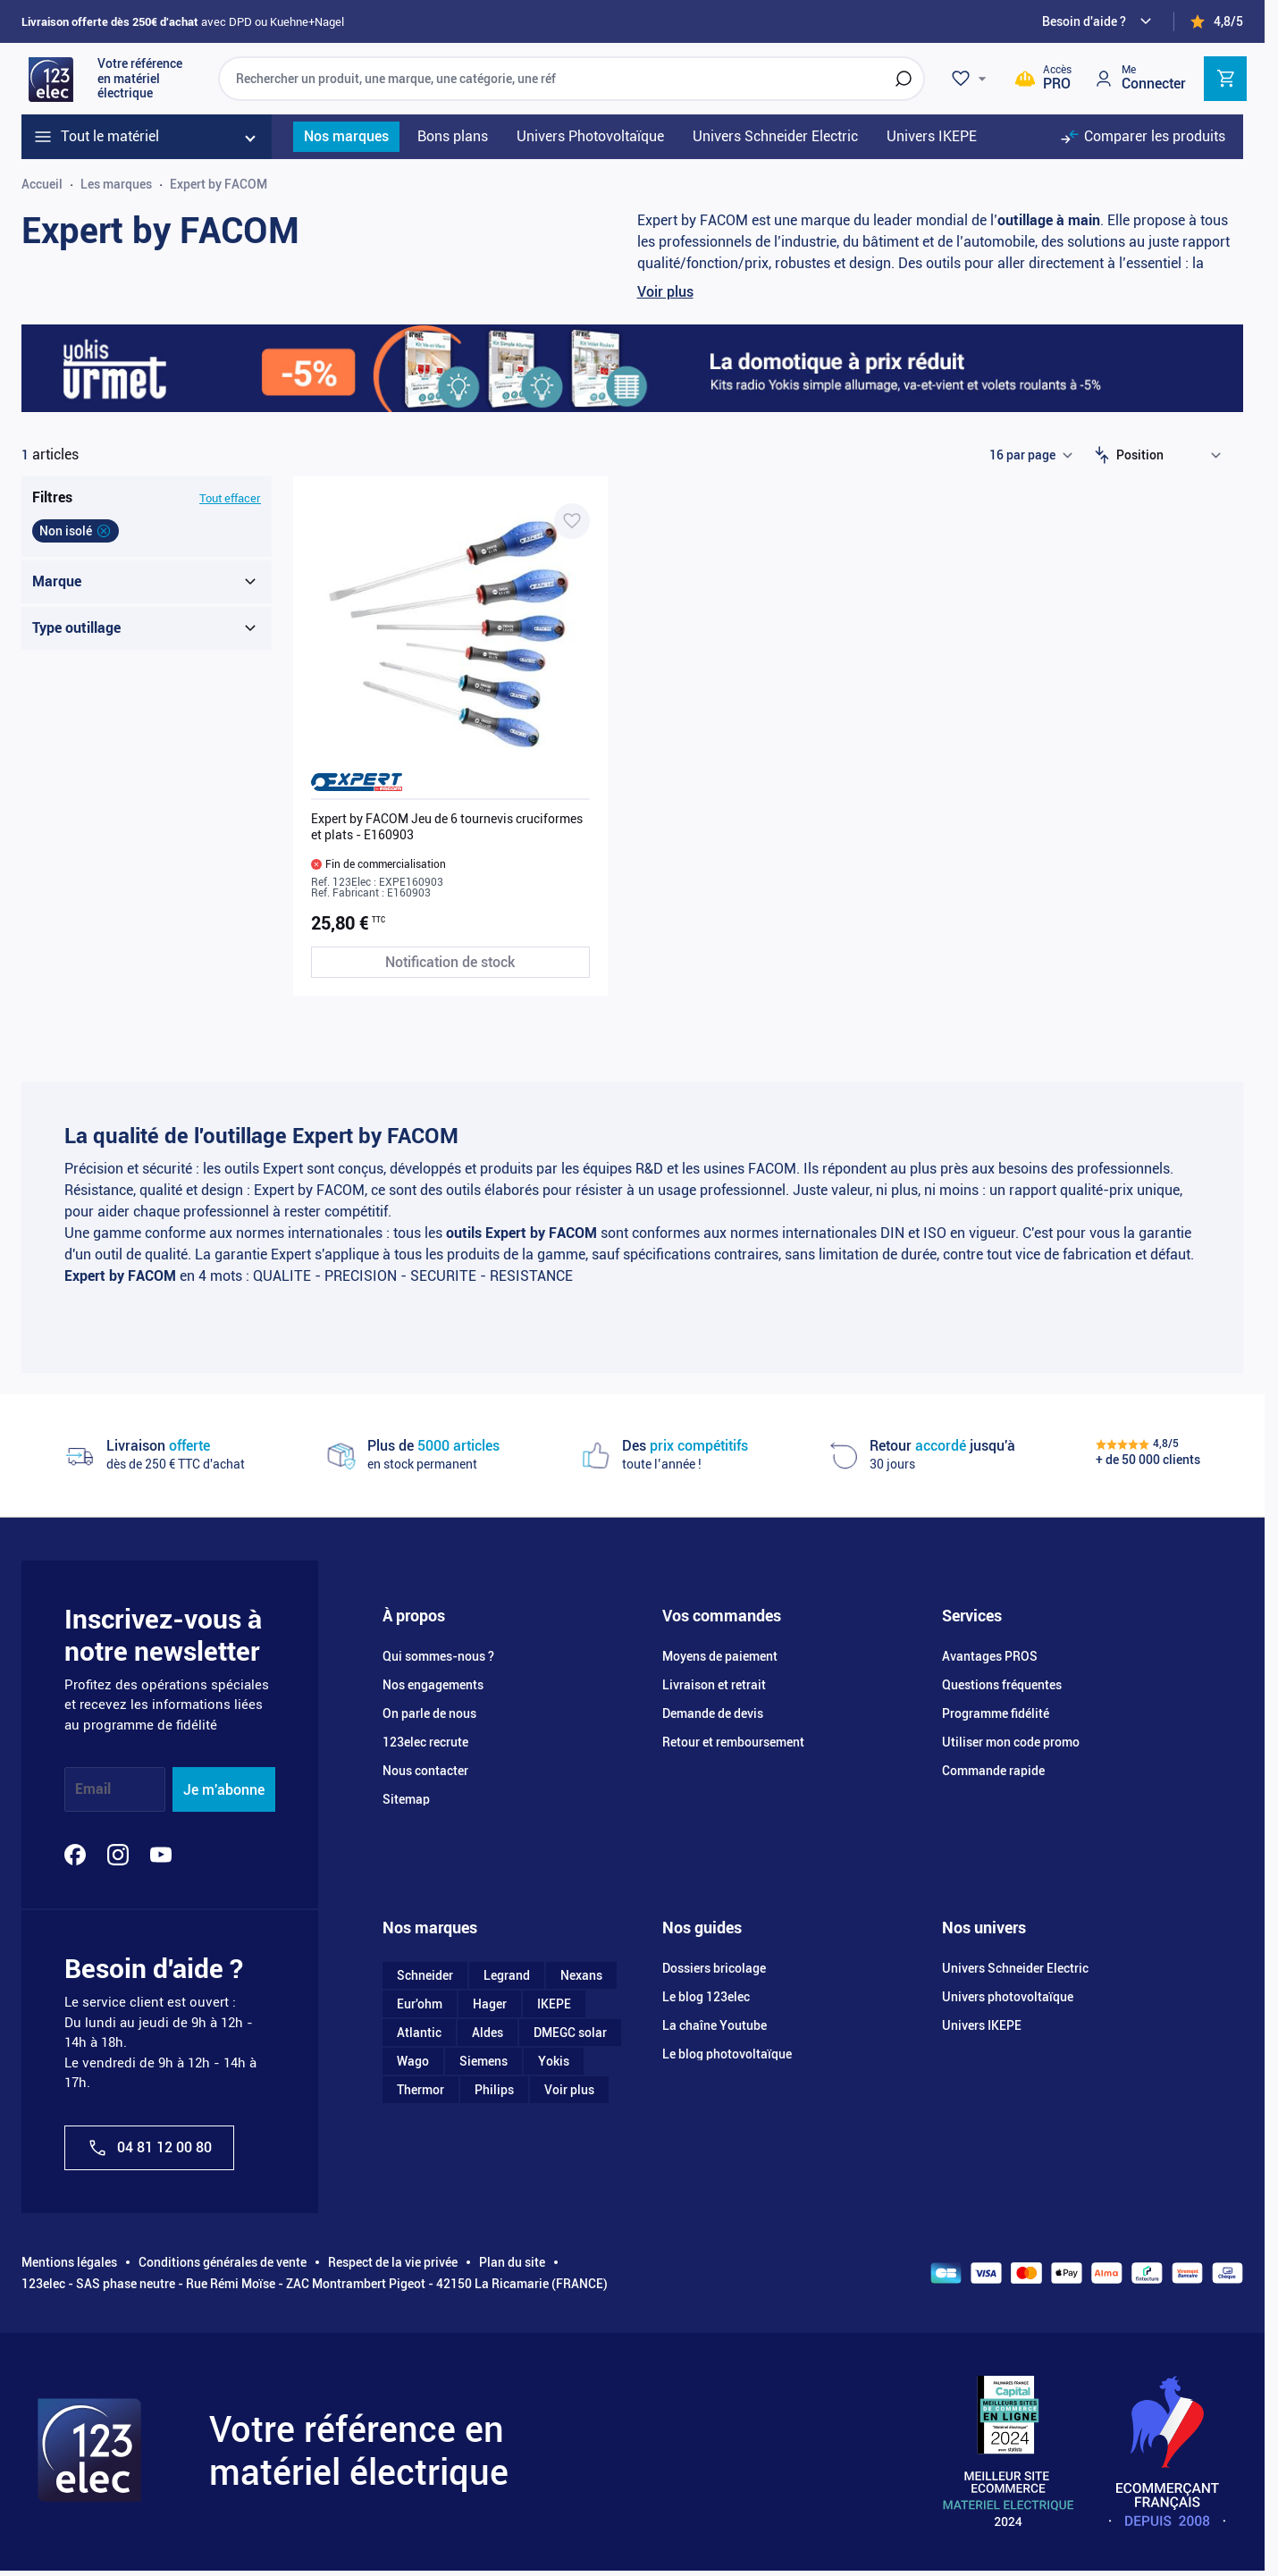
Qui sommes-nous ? (438, 1656)
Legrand (506, 1975)
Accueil (42, 184)
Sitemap (406, 1799)
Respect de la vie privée (393, 2262)
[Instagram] (118, 1854)
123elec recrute (425, 1742)
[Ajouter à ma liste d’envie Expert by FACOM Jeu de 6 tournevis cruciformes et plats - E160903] (572, 521)
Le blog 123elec (706, 1997)
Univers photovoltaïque (1007, 1997)
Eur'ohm (419, 2004)
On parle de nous (429, 1713)
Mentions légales (69, 2262)
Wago (413, 2061)
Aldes (487, 2032)
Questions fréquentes (1002, 1685)
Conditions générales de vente (223, 2262)
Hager (490, 2004)
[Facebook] (75, 1854)
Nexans (581, 1975)
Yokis (553, 2061)
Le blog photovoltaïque (727, 2054)
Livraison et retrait (714, 1685)
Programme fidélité (995, 1713)
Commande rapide (993, 1770)
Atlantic (419, 2032)
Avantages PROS (990, 1656)
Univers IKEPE (982, 2025)
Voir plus (665, 291)
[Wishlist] (971, 78)
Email (93, 1789)
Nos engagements (433, 1685)
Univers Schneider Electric (1015, 1968)
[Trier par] (1172, 455)
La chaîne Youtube (714, 2025)
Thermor (420, 2090)
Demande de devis (712, 1713)
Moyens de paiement (720, 1656)
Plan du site (512, 2262)
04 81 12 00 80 (149, 2148)
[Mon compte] (1139, 78)
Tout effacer (230, 498)
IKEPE (554, 2004)
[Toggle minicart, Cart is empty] (1225, 78)
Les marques (116, 184)
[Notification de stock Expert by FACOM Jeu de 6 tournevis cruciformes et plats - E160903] (450, 962)
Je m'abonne (224, 1789)
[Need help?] (1099, 21)
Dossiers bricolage (714, 1968)
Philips (494, 2090)
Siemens (483, 2061)
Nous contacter (425, 1770)
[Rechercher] (903, 78)
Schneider (425, 1975)
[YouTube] (161, 1854)
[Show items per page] (1030, 455)
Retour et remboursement (733, 1742)
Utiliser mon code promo (1011, 1742)
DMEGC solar (570, 2032)
